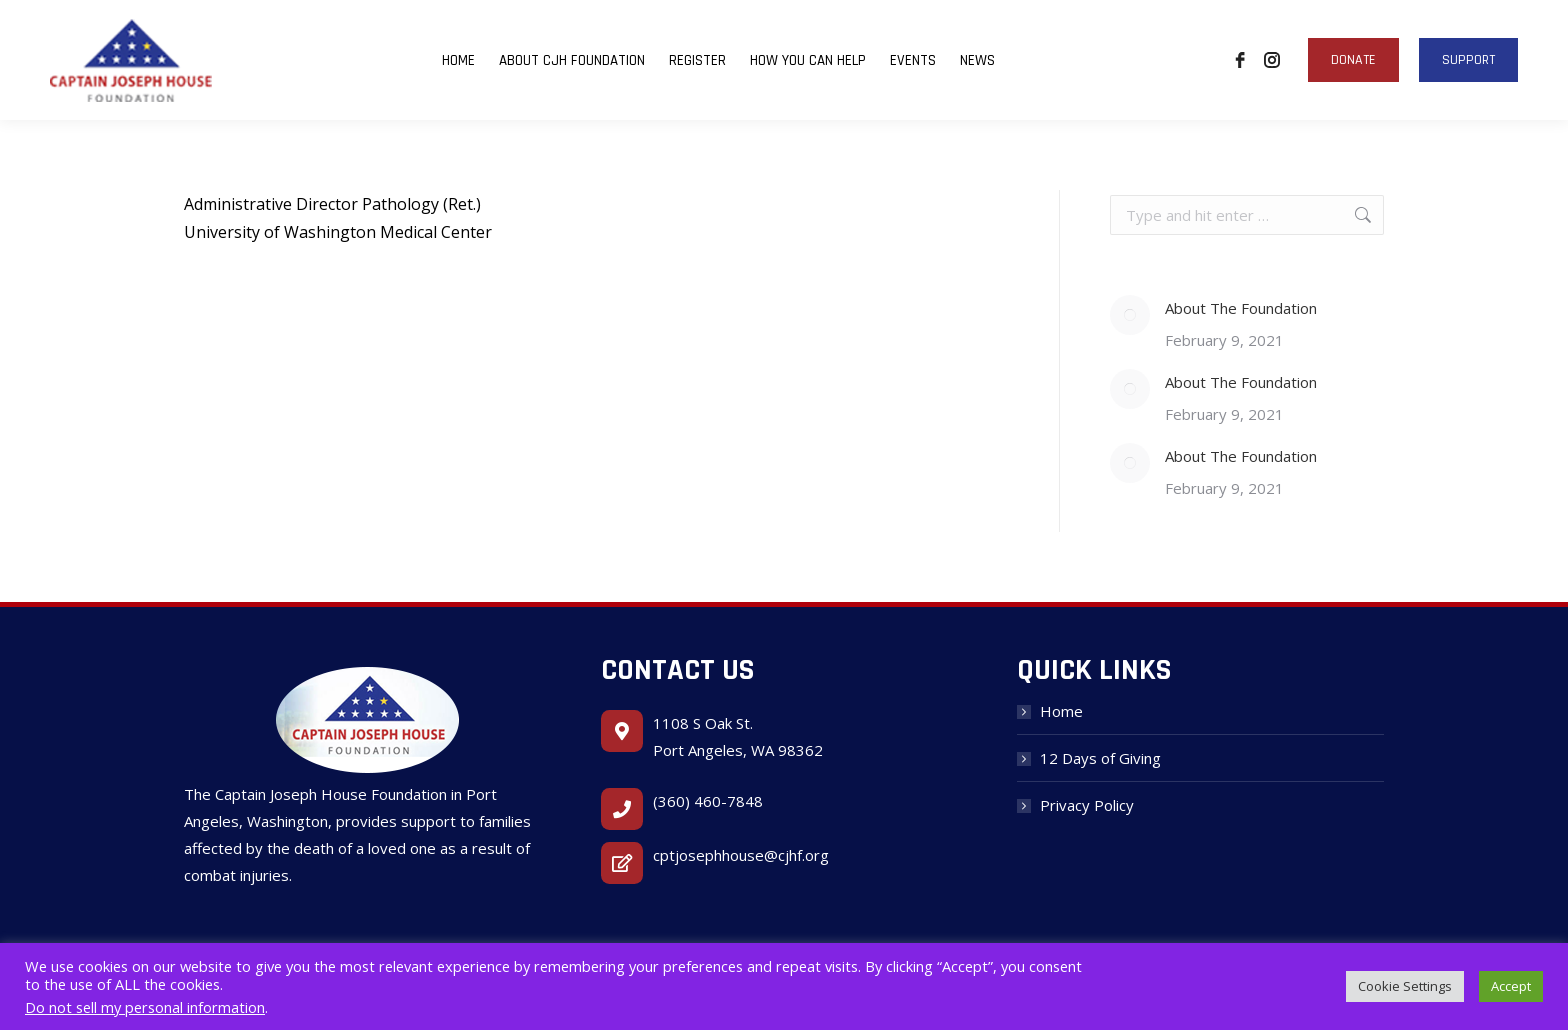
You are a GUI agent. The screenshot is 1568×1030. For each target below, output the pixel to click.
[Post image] (1130, 315)
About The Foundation (1241, 308)
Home (1061, 711)
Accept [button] (1511, 986)
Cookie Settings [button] (1405, 986)
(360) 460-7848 (708, 801)
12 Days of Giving (1100, 758)
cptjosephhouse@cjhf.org (741, 855)
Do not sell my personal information (145, 1007)
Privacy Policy (1087, 805)
